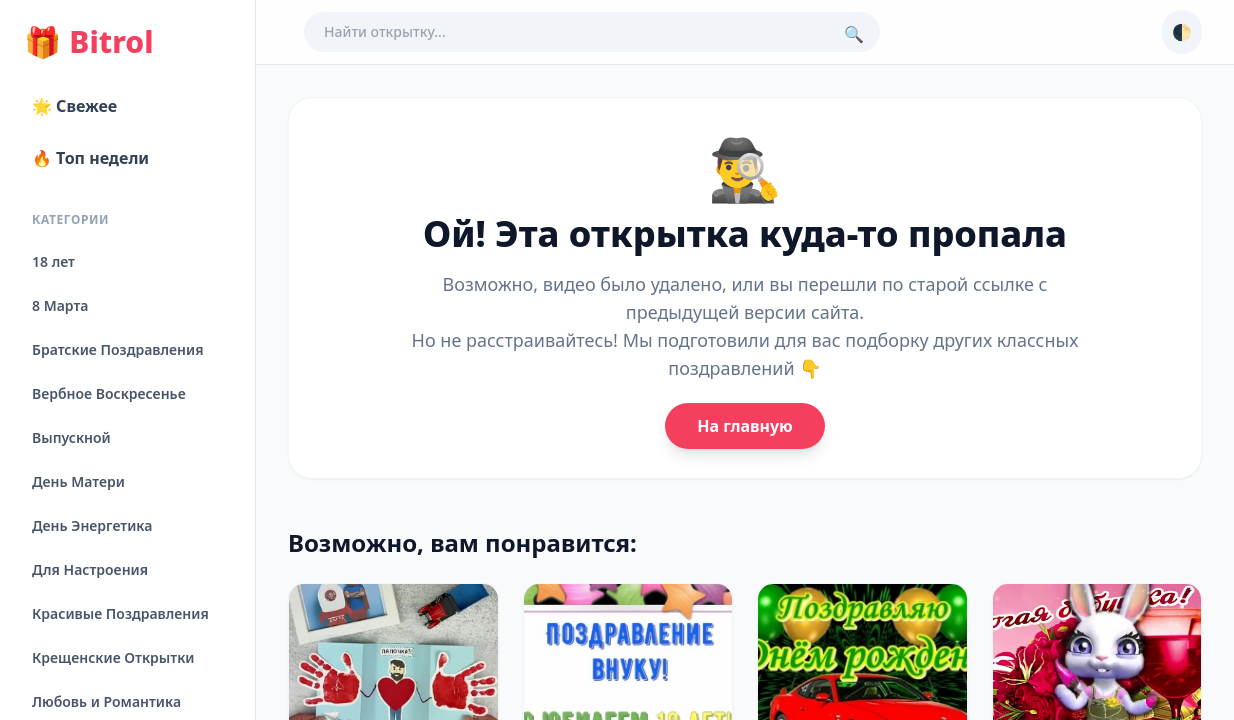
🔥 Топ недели (90, 158)
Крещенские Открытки (113, 657)
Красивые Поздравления (120, 613)
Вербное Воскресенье (109, 393)
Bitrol (88, 42)
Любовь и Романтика (106, 701)
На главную (744, 426)
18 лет (53, 261)
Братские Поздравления (117, 349)
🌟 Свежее (74, 106)
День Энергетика (92, 525)
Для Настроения (90, 569)
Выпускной (71, 437)
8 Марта (60, 305)
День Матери (78, 481)
